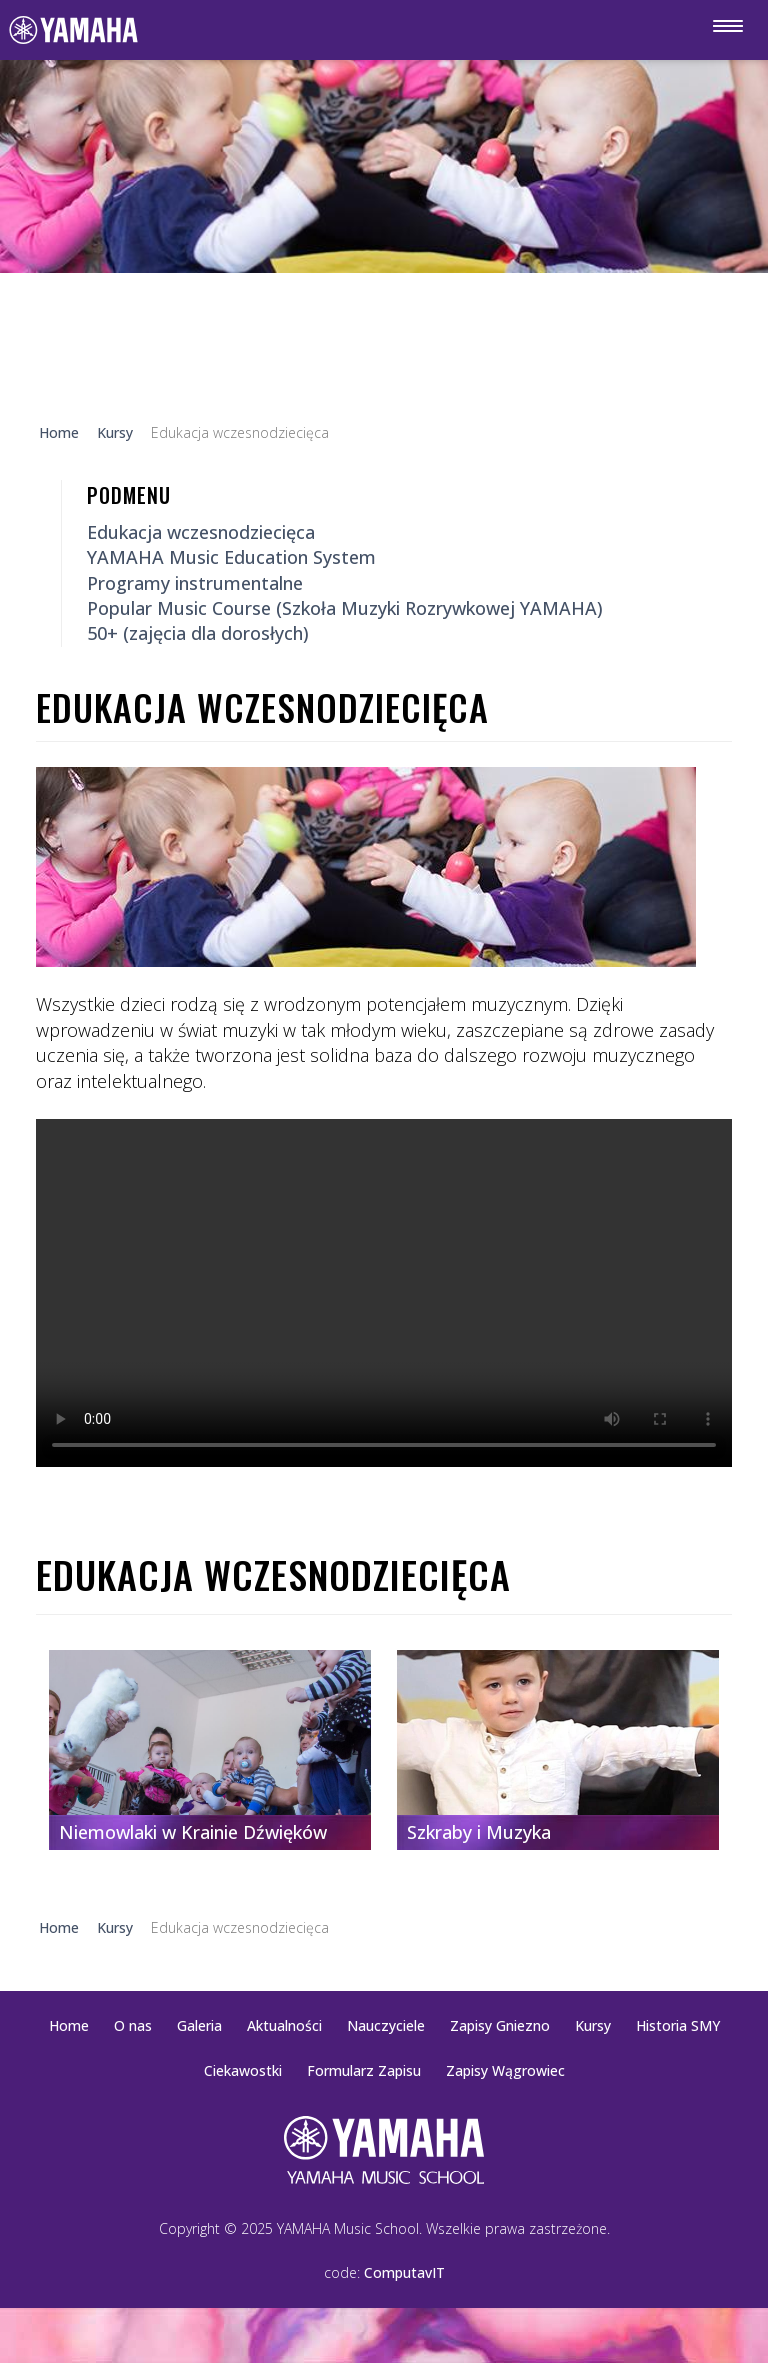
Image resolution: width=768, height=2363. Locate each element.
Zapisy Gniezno (500, 2025)
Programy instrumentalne (195, 583)
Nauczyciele (386, 2025)
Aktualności (284, 2025)
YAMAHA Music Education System (231, 557)
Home (69, 2025)
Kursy (593, 2025)
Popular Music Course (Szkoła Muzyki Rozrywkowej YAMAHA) (345, 608)
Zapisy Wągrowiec (505, 2070)
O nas (133, 2025)
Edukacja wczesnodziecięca (201, 532)
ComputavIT (404, 2272)
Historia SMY (678, 2025)
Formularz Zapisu (364, 2070)
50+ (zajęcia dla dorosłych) (198, 633)
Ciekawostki (243, 2070)
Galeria (199, 2025)
